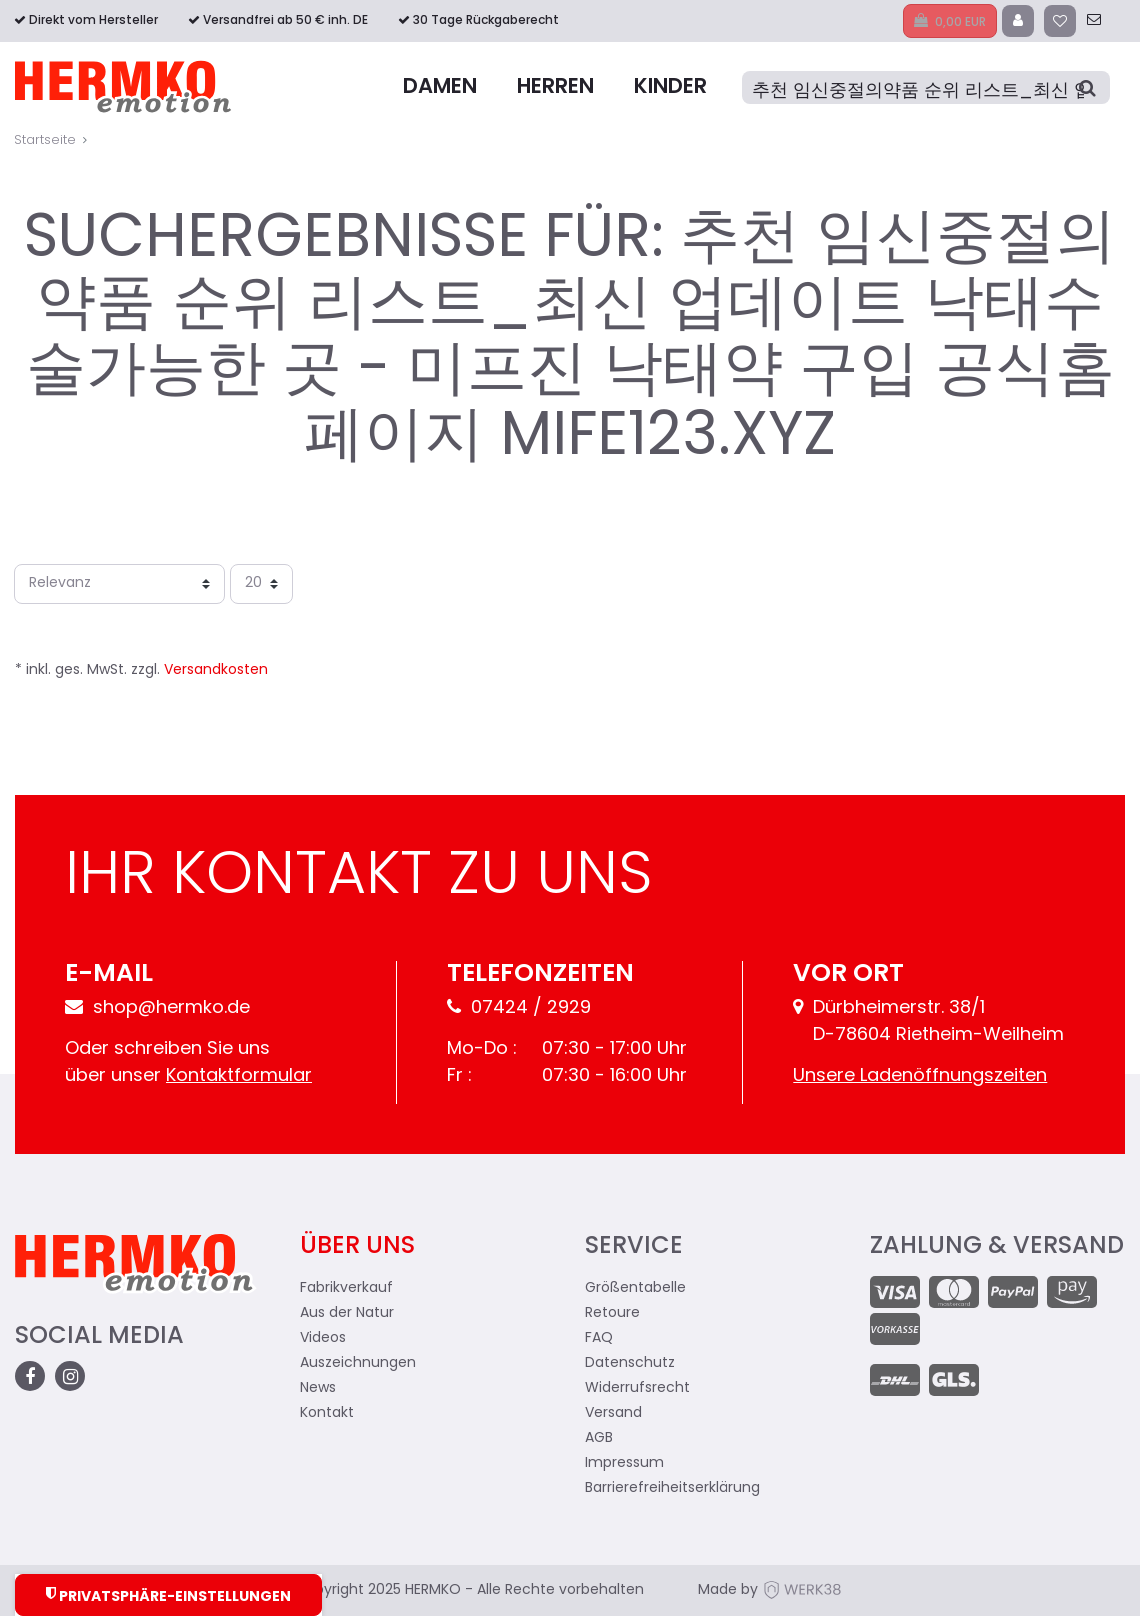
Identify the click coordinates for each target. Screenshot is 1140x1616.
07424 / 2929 (519, 1008)
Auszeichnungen (358, 1363)
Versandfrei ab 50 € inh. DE (285, 21)
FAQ (599, 1338)
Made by (770, 1590)
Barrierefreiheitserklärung (672, 1488)
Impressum (624, 1463)
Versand (613, 1413)
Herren (555, 87)
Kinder (670, 87)
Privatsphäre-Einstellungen (168, 1595)
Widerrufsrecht (637, 1388)
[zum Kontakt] (1094, 21)
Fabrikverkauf (346, 1288)
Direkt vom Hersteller (93, 21)
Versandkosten (216, 670)
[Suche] (926, 87)
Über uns (357, 1247)
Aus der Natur (347, 1313)
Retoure (612, 1313)
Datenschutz (630, 1363)
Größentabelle (635, 1288)
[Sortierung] (119, 584)
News (318, 1388)
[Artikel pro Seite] (261, 584)
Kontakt (327, 1413)
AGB (599, 1438)
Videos (323, 1338)
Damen (440, 87)
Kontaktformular (239, 1076)
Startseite (45, 140)
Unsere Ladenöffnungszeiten (920, 1076)
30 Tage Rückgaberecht (486, 21)
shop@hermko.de (157, 1008)
